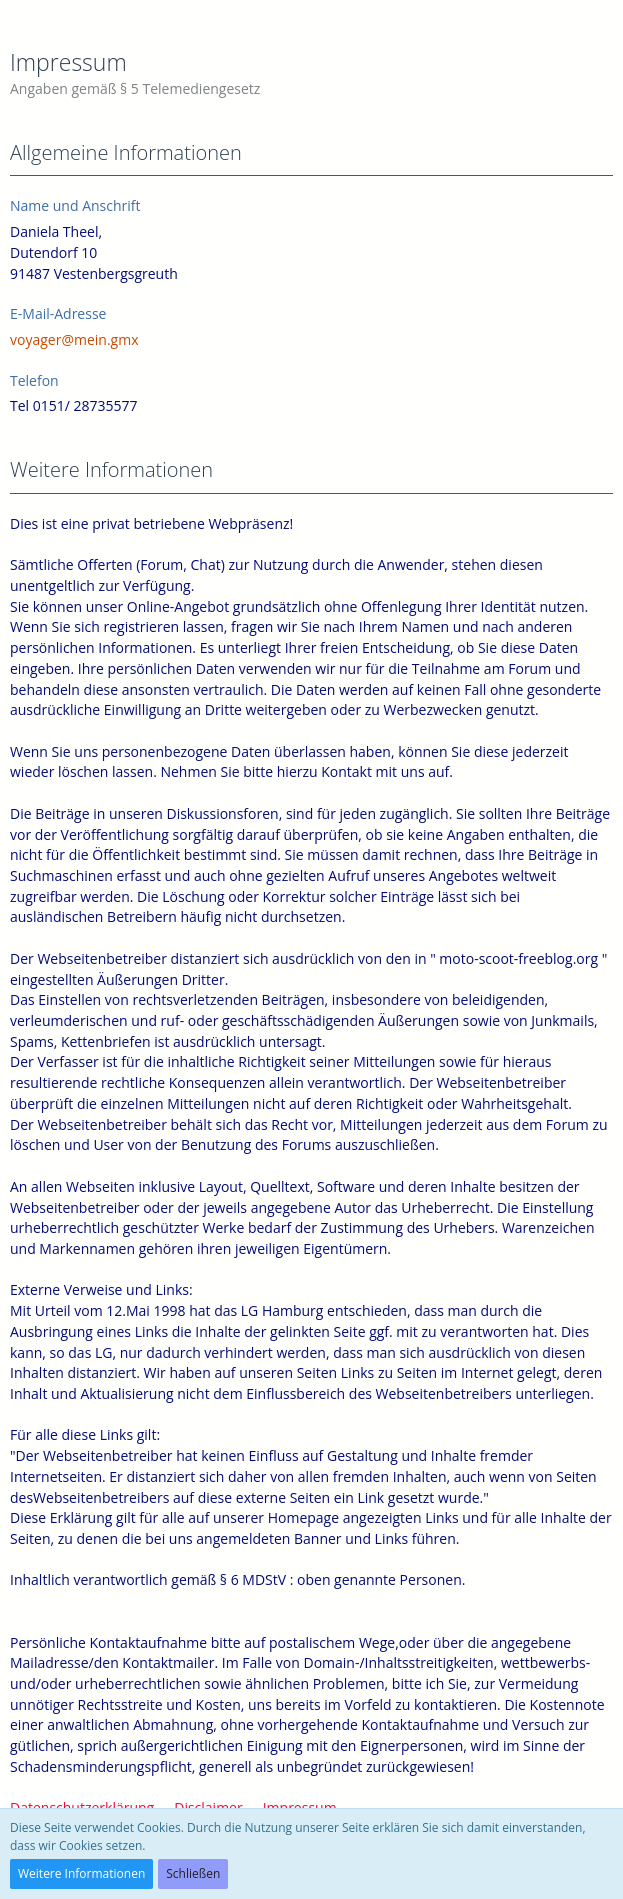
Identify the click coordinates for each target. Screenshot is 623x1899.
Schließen (193, 1873)
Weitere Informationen (81, 1873)
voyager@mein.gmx (74, 339)
